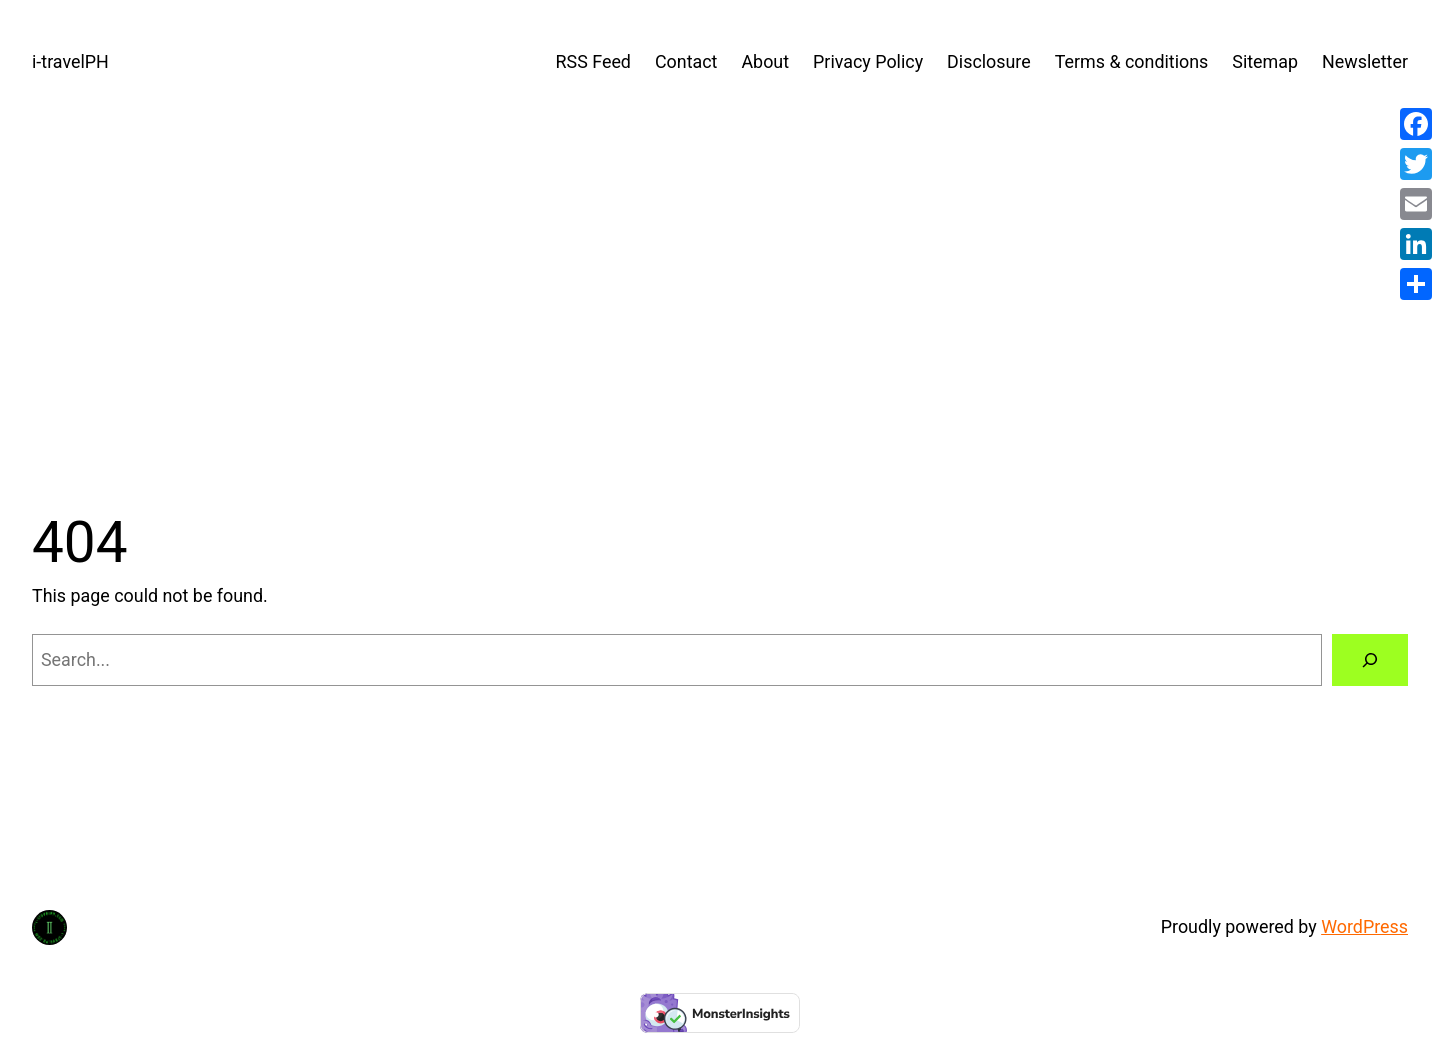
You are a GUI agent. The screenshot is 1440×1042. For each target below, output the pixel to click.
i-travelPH (70, 61)
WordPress (1364, 926)
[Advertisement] (720, 289)
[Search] (1370, 660)
